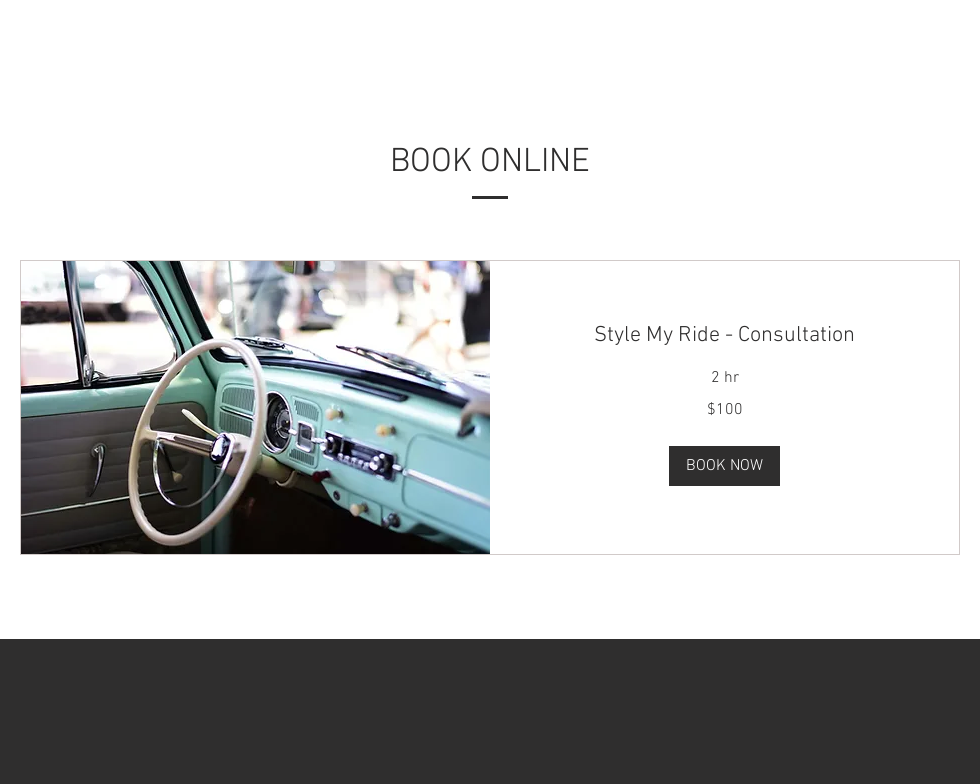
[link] (724, 335)
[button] (724, 466)
